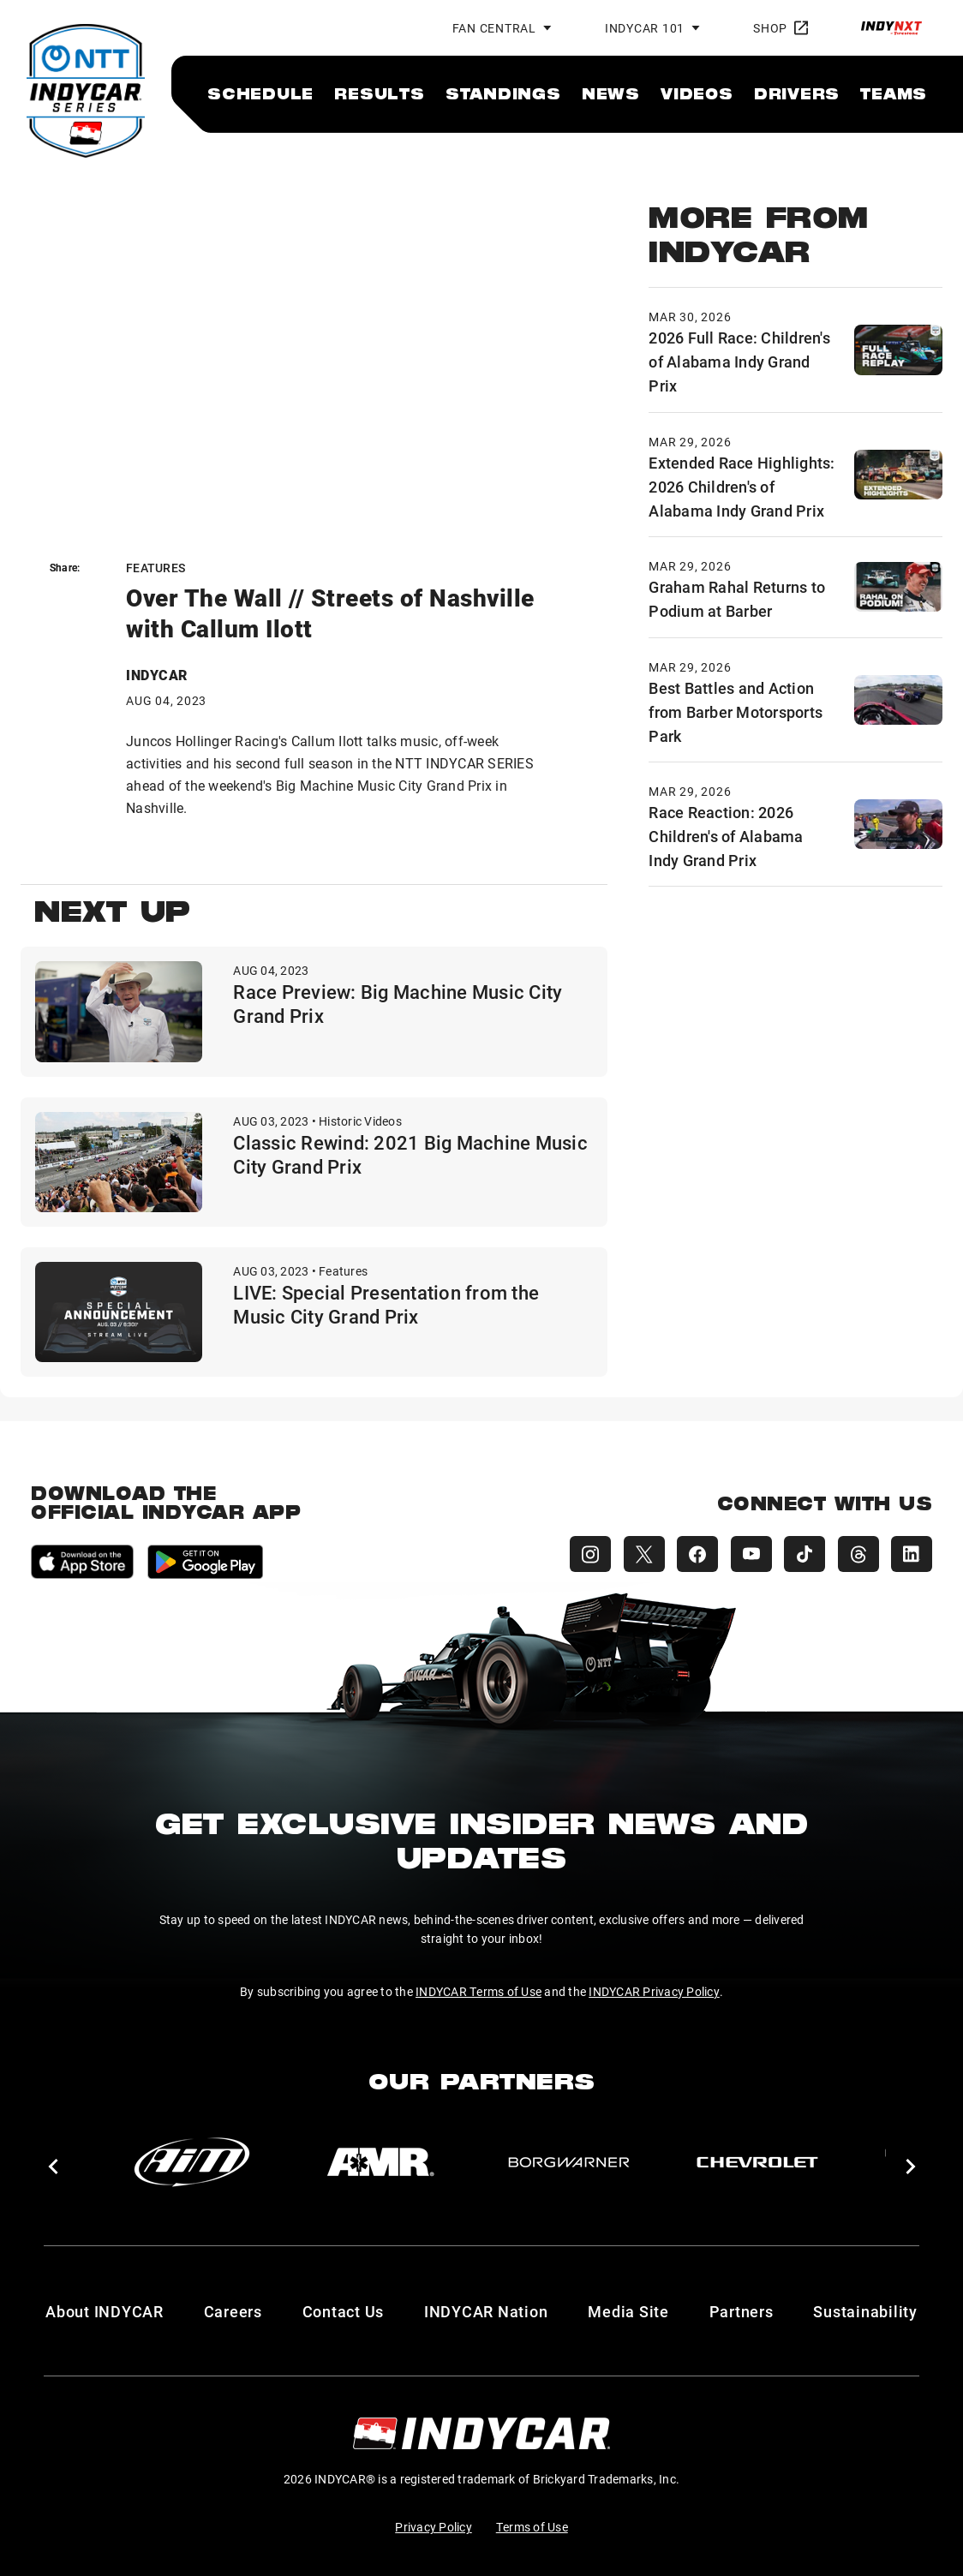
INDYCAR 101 (645, 28)
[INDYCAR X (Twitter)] (637, 1554)
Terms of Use (532, 2527)
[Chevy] (757, 2162)
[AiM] (192, 2162)
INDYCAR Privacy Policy (654, 1991)
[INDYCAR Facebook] (692, 1554)
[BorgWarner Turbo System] (569, 2162)
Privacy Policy (433, 2527)
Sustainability (865, 2311)
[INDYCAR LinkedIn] (911, 1554)
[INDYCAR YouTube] (747, 1554)
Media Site (628, 2311)
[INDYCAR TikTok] (801, 1554)
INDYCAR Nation (486, 2311)
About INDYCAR (104, 2311)
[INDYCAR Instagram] (582, 1554)
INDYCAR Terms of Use (478, 1991)
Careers (233, 2311)
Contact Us (343, 2311)
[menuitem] (260, 93)
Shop (780, 28)
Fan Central (494, 28)
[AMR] (380, 2162)
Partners (741, 2311)
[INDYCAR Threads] (856, 1554)
